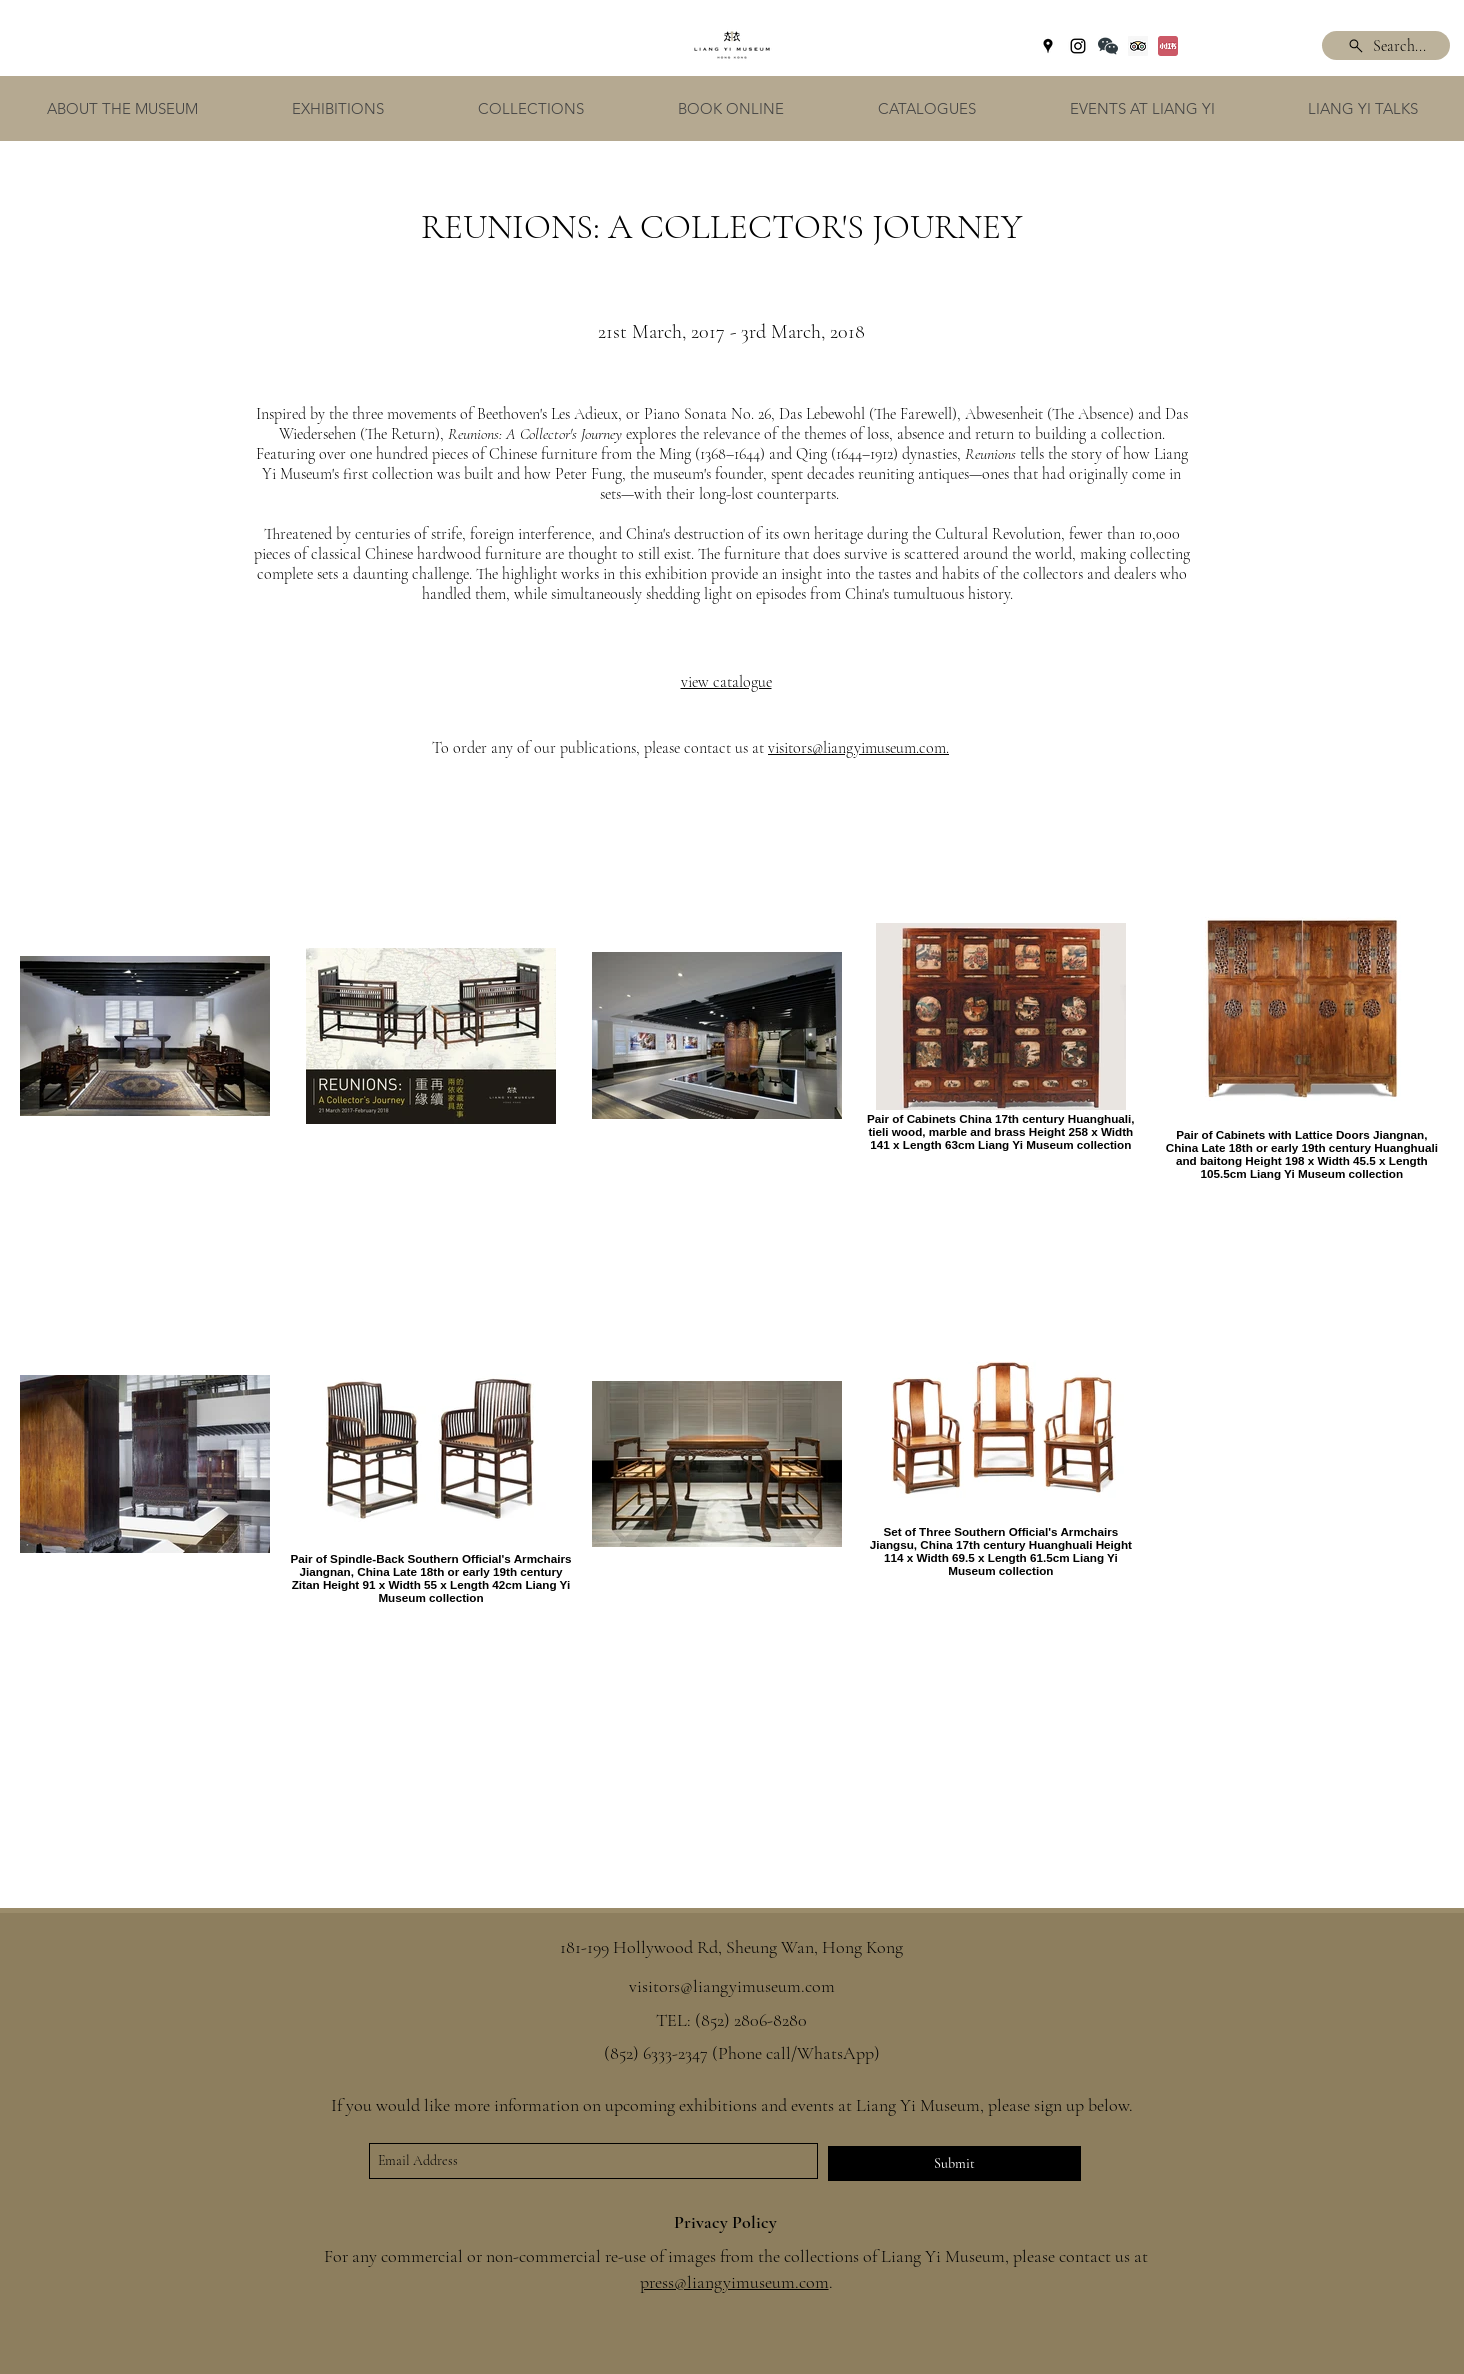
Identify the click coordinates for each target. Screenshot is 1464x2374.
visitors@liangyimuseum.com (857, 748)
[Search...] (1386, 45)
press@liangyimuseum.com (734, 2282)
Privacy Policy (725, 2222)
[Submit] (954, 2163)
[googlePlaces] (1048, 46)
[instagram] (1078, 46)
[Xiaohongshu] (1168, 46)
